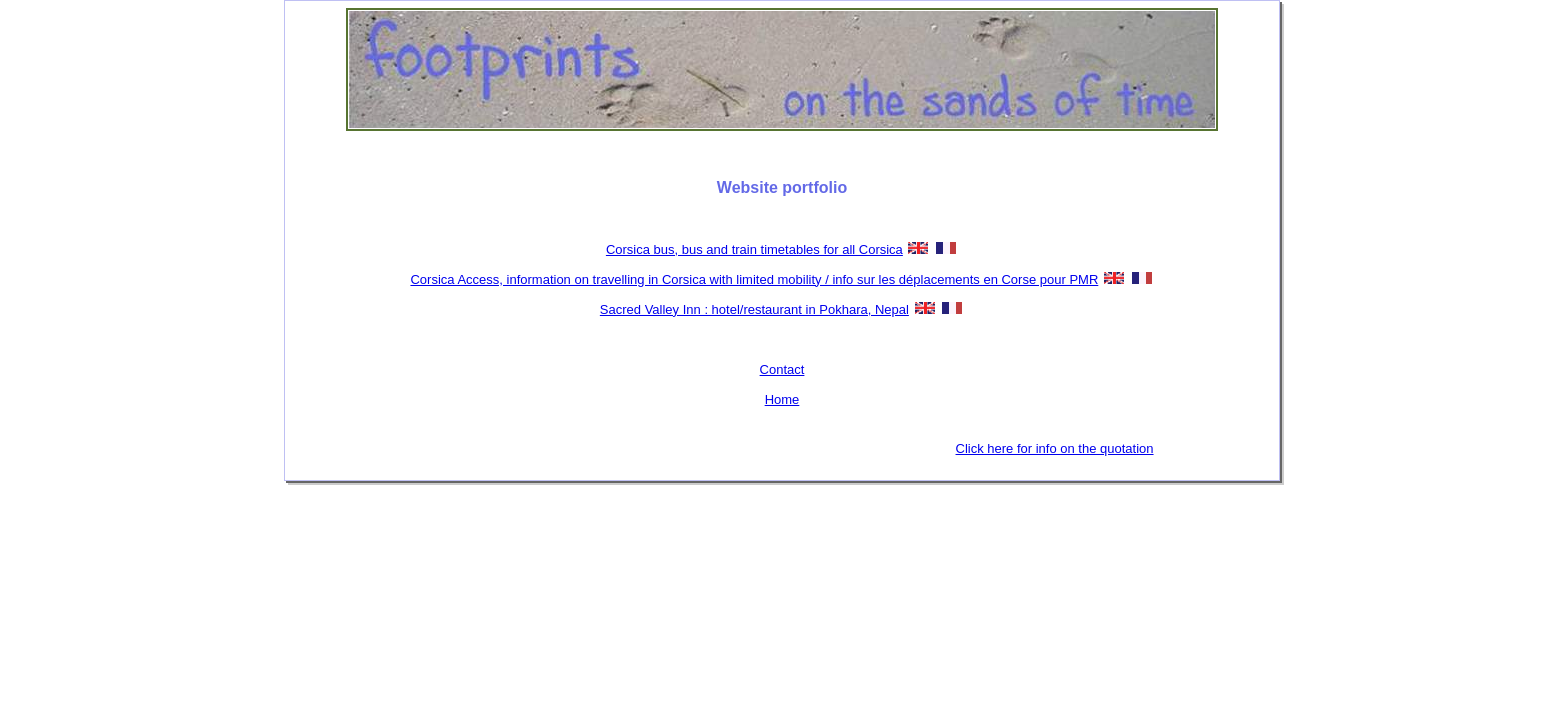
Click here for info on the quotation (1055, 448)
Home (782, 399)
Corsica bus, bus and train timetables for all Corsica (754, 249)
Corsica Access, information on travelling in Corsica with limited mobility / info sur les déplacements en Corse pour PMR (754, 279)
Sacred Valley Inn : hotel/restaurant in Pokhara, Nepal (754, 309)
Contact (782, 369)
